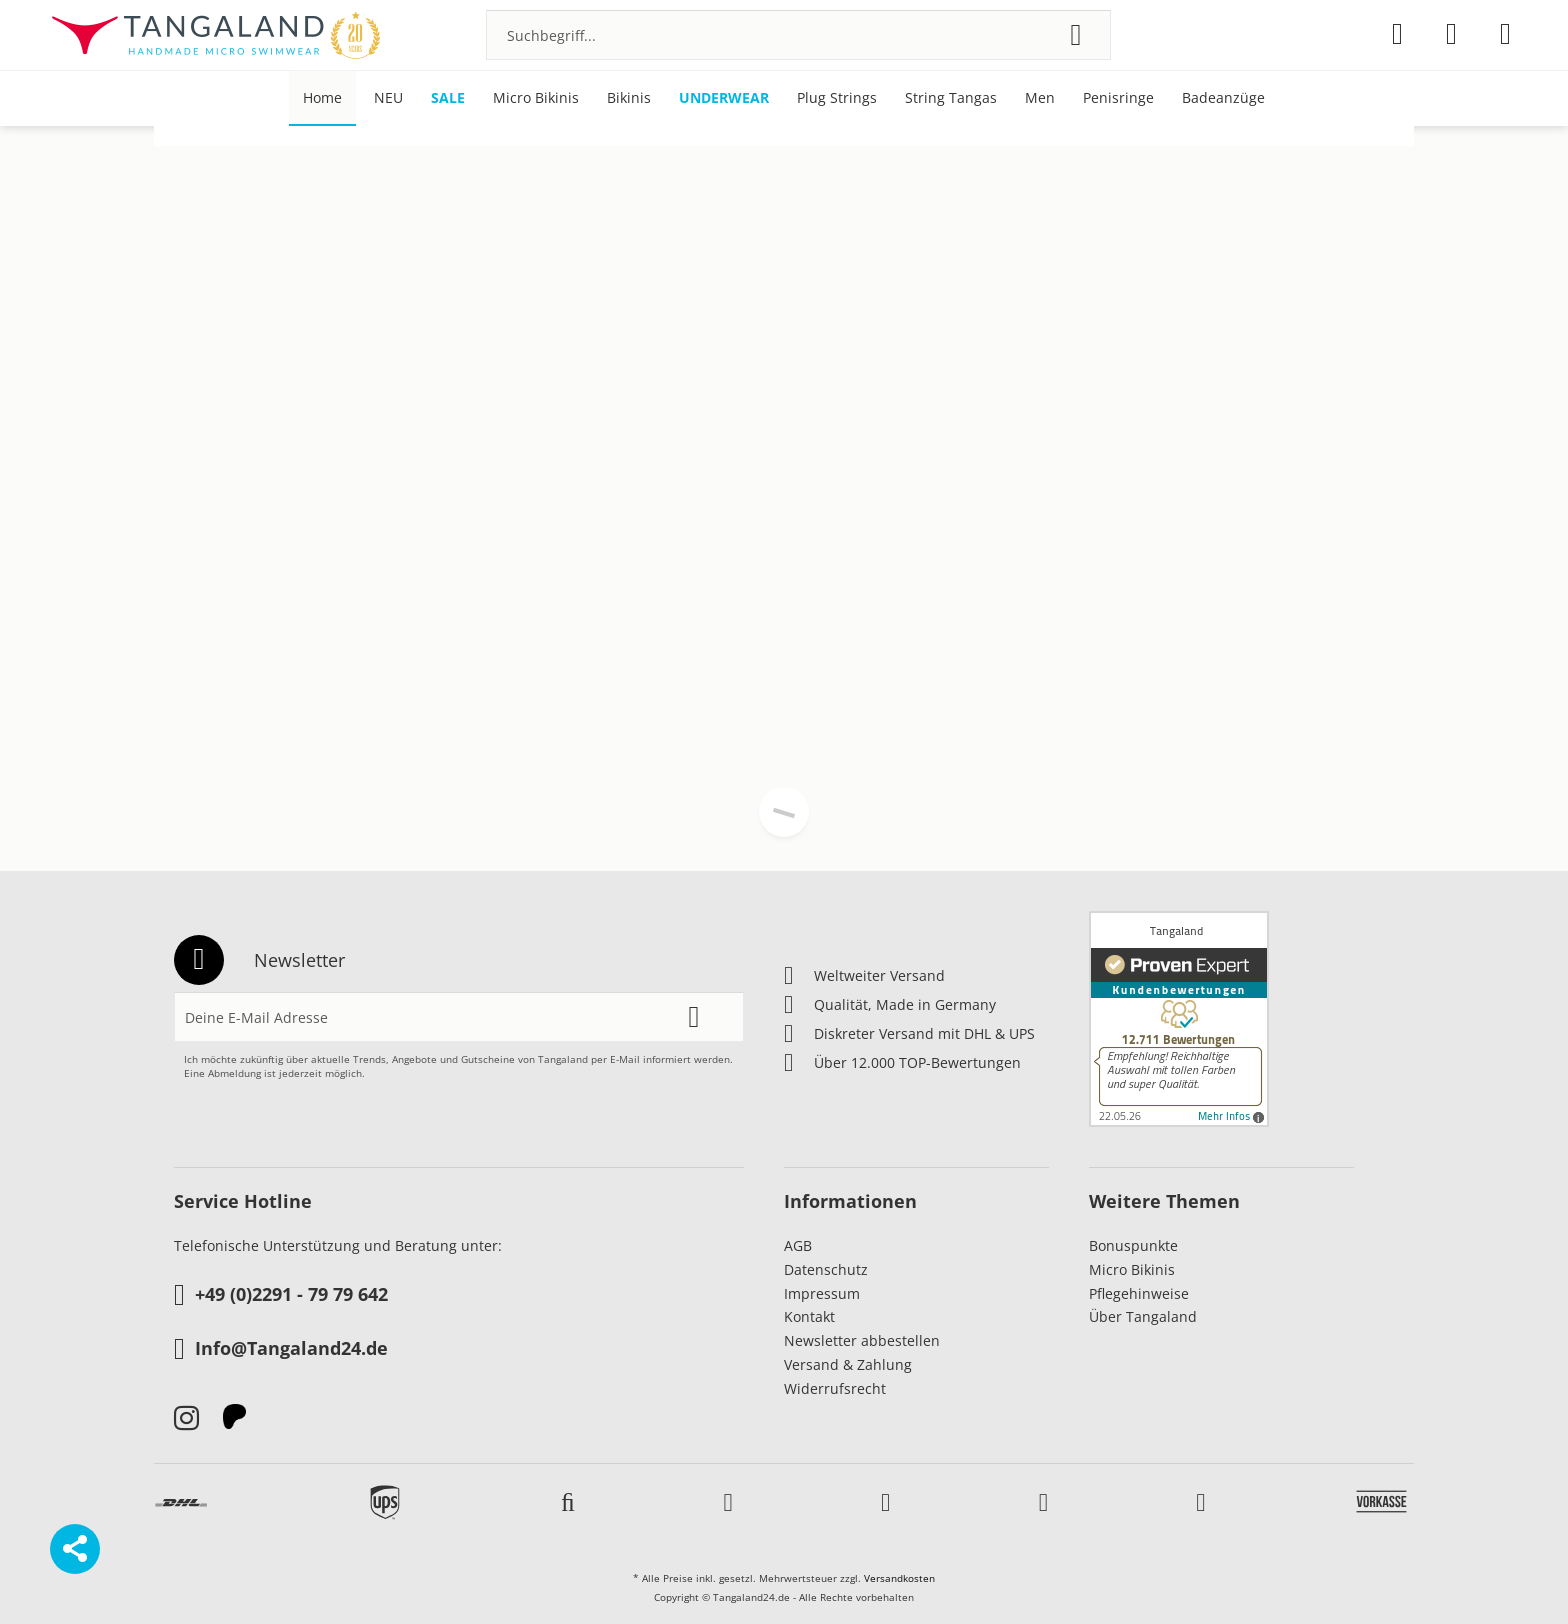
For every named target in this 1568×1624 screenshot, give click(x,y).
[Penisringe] (1118, 98)
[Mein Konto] (1451, 34)
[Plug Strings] (837, 98)
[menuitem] (798, 35)
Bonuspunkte (1133, 1245)
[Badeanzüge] (1223, 98)
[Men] (1040, 98)
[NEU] (388, 98)
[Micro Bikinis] (536, 98)
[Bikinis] (629, 98)
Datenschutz (826, 1269)
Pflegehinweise (1139, 1293)
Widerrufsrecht (835, 1388)
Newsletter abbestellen (862, 1340)
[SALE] (448, 98)
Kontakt (809, 1316)
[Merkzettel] (1397, 34)
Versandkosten (899, 1578)
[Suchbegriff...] (798, 35)
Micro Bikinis (1132, 1269)
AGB (798, 1245)
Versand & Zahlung (848, 1364)
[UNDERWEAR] (724, 98)
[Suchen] (1075, 35)
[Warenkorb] (1505, 34)
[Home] (322, 98)
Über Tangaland (1143, 1316)
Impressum (822, 1293)
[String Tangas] (951, 98)
